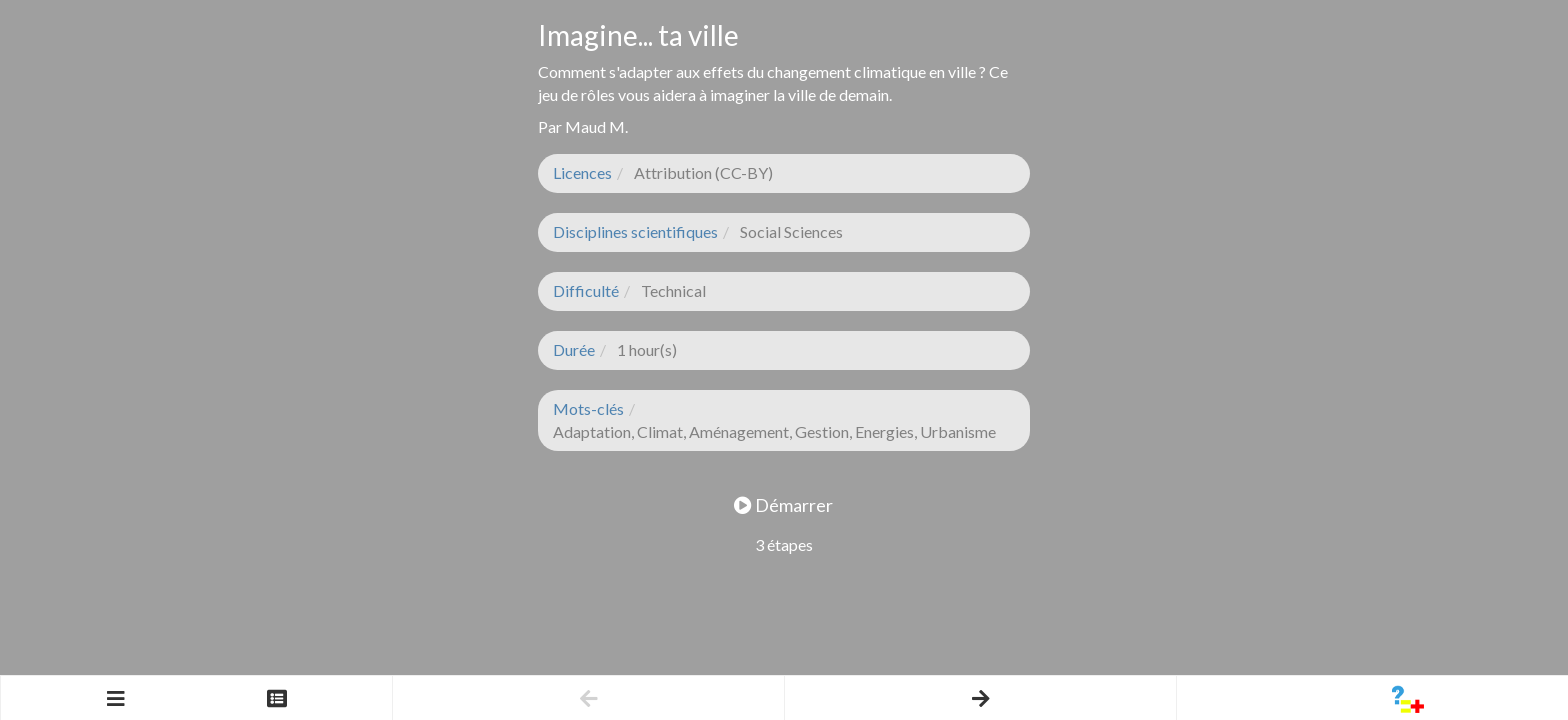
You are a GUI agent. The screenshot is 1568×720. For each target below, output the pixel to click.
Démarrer (783, 505)
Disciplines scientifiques (635, 231)
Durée (574, 349)
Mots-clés (588, 408)
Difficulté (586, 290)
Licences (582, 172)
